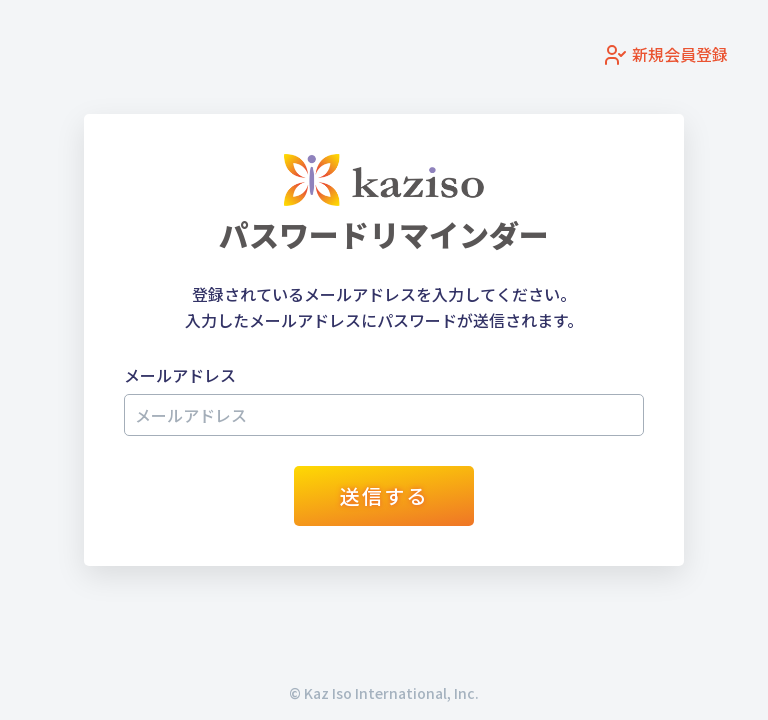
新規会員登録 (665, 56)
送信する (384, 495)
